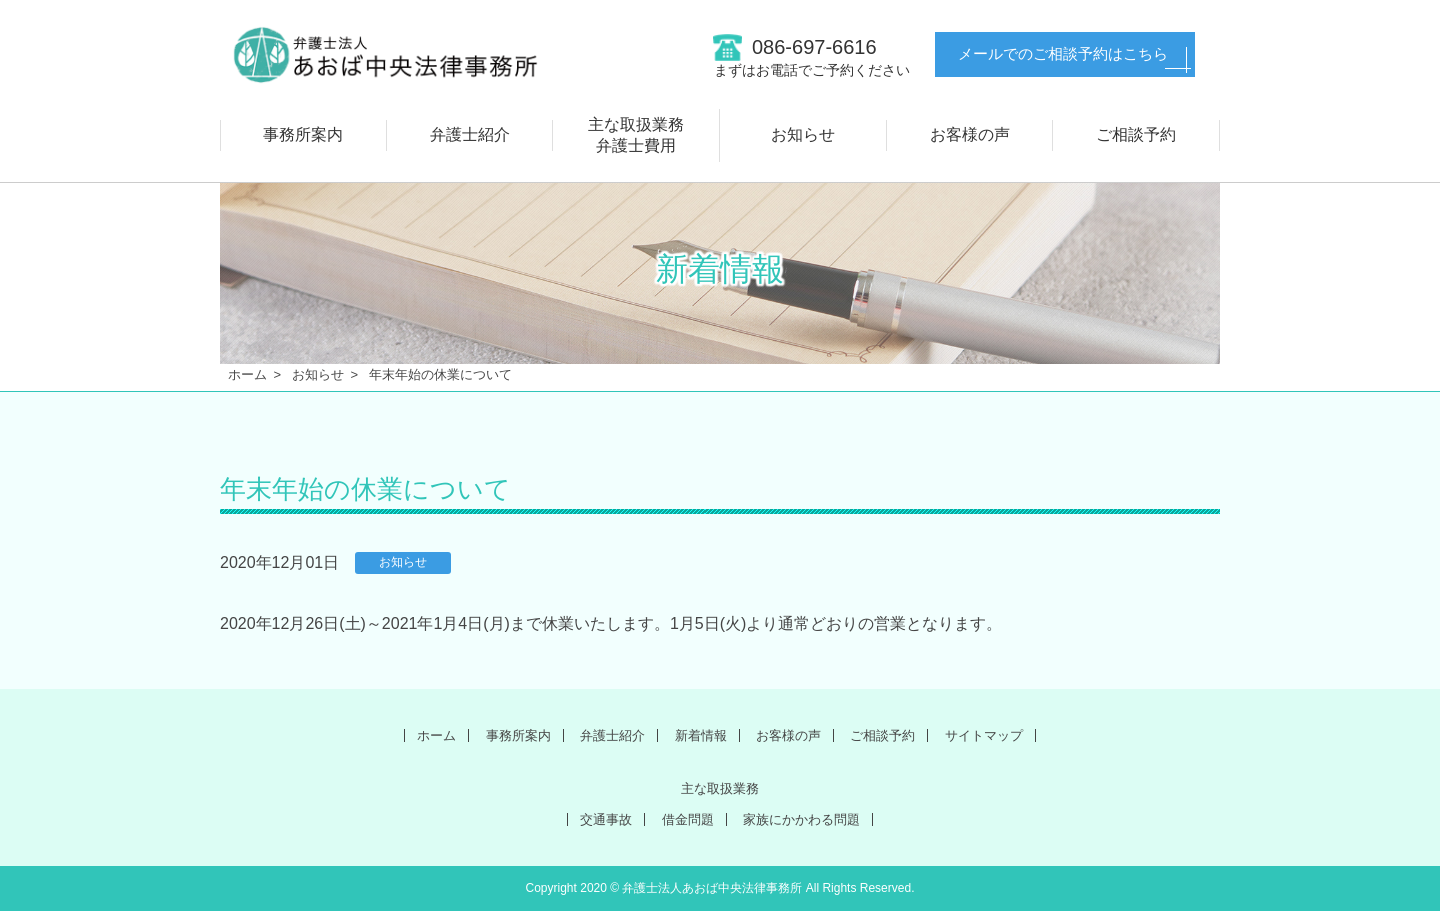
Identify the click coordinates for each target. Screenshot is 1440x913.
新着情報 (698, 734)
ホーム (247, 374)
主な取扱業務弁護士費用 (636, 135)
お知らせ (803, 134)
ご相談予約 (1136, 134)
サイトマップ (1011, 734)
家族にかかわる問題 (809, 820)
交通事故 (593, 820)
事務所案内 (303, 134)
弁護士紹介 (470, 134)
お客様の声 (970, 134)
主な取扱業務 (720, 789)
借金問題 (683, 820)
